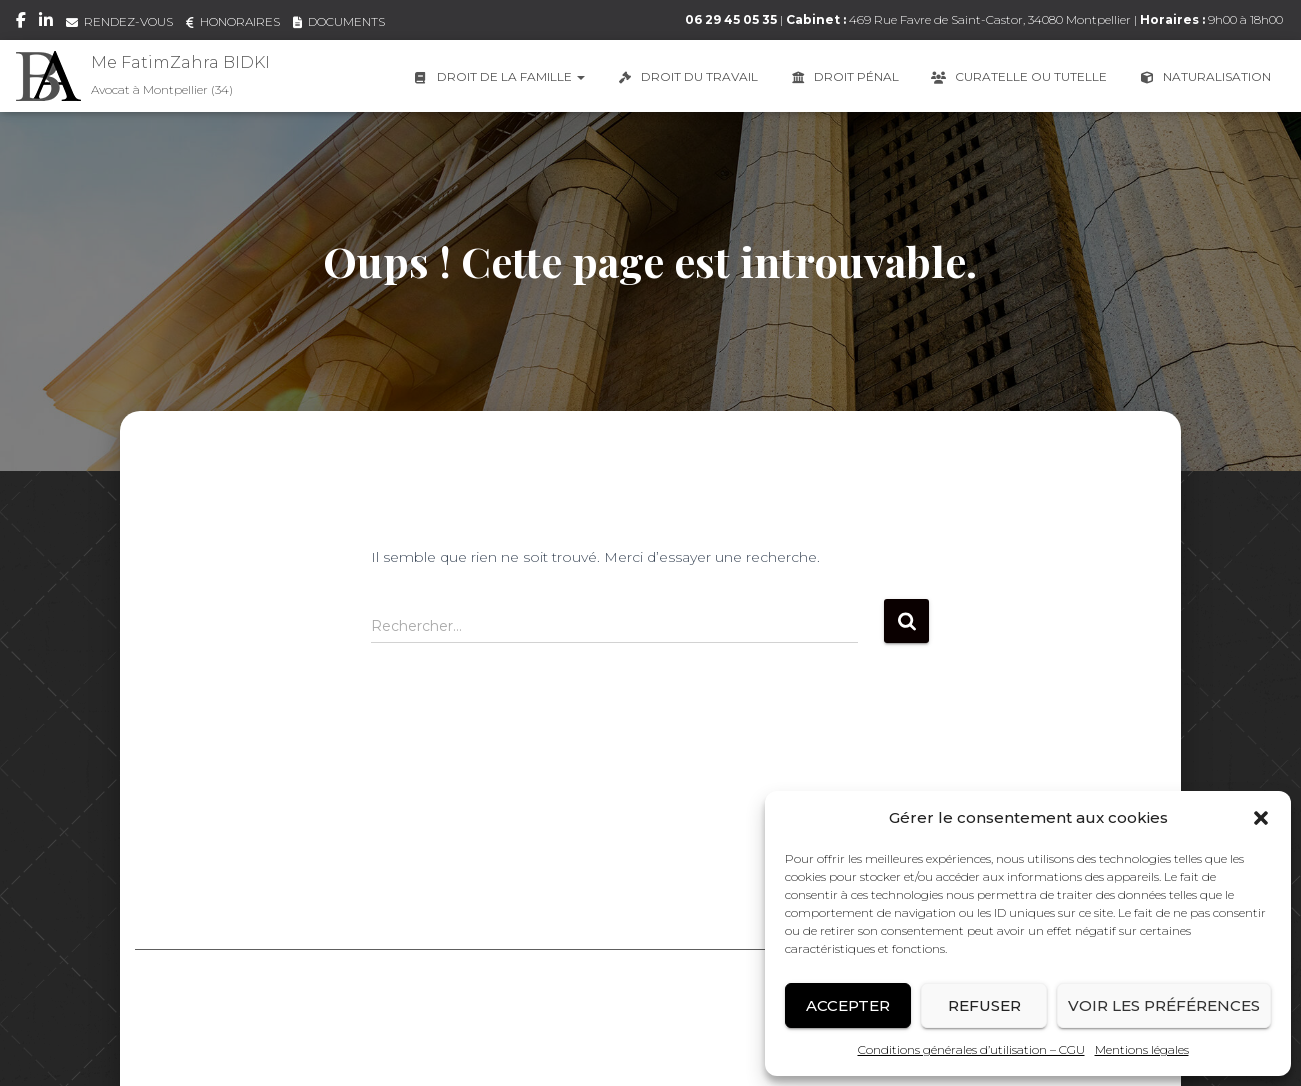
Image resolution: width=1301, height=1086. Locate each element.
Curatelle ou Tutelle (1018, 76)
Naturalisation (1204, 76)
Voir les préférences (1164, 1005)
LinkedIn (46, 23)
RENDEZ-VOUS (119, 21)
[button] (1261, 818)
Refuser (984, 1005)
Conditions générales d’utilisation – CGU (971, 1049)
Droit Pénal (843, 76)
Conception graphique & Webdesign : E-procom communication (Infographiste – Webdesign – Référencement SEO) (651, 1044)
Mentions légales (1142, 1049)
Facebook (21, 23)
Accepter (848, 1005)
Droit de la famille (498, 76)
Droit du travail (686, 76)
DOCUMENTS (339, 21)
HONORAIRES (233, 21)
